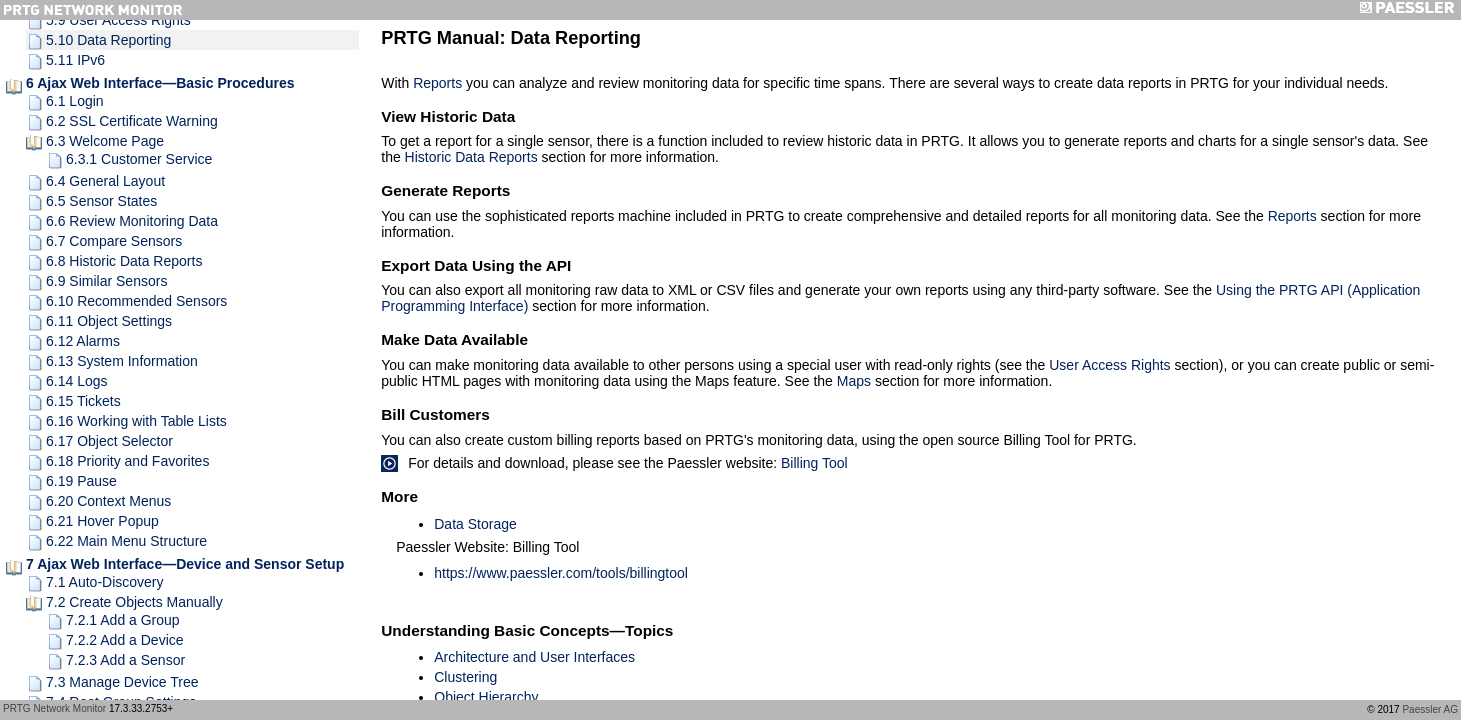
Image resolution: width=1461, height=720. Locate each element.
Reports (437, 83)
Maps (854, 381)
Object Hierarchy (486, 697)
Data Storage (475, 524)
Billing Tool (814, 463)
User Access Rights (1109, 365)
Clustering (465, 677)
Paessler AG (1430, 709)
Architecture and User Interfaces (534, 657)
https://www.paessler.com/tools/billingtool (561, 573)
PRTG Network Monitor (54, 708)
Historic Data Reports (471, 157)
